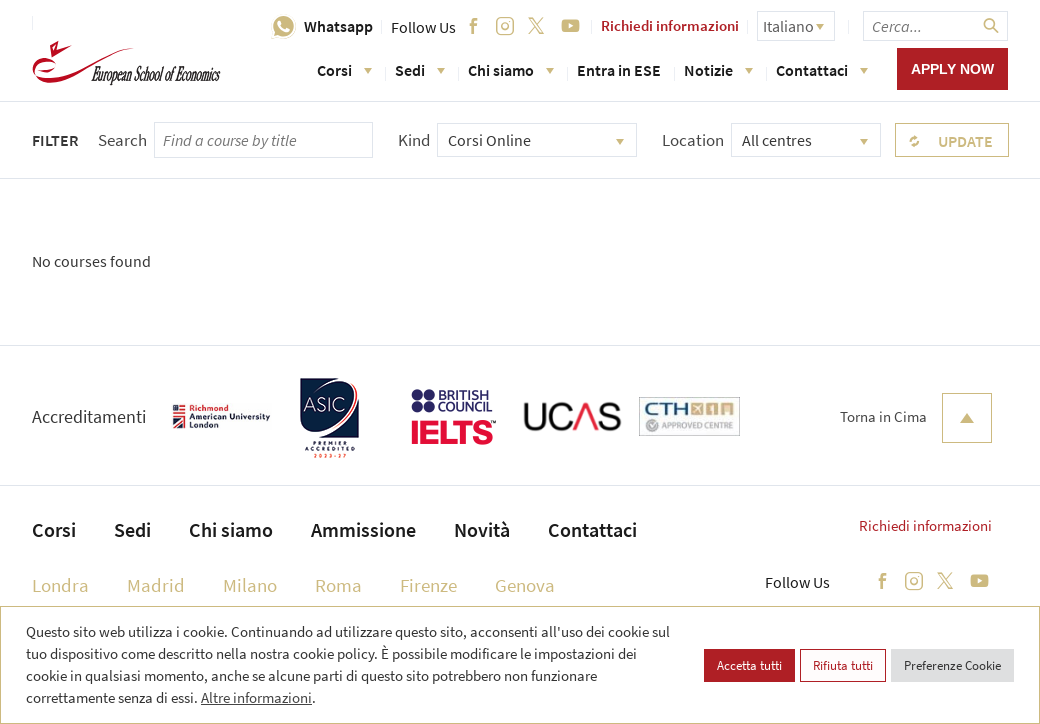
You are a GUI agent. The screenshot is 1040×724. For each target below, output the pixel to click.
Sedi (420, 70)
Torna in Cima (916, 418)
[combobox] (537, 140)
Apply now (952, 69)
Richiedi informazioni (670, 25)
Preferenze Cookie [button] (952, 665)
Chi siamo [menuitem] (231, 529)
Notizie (718, 70)
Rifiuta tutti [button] (843, 665)
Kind (414, 140)
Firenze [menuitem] (428, 585)
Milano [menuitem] (250, 585)
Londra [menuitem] (60, 585)
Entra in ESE (619, 70)
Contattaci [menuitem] (592, 529)
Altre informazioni (256, 697)
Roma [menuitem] (338, 585)
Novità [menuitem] (482, 529)
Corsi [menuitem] (54, 529)
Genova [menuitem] (525, 585)
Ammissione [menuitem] (363, 529)
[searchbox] (935, 26)
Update (965, 141)
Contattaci (822, 70)
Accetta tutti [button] (749, 665)
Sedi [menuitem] (132, 529)
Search (122, 140)
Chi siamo (511, 70)
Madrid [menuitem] (156, 585)
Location (693, 140)
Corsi (344, 70)
